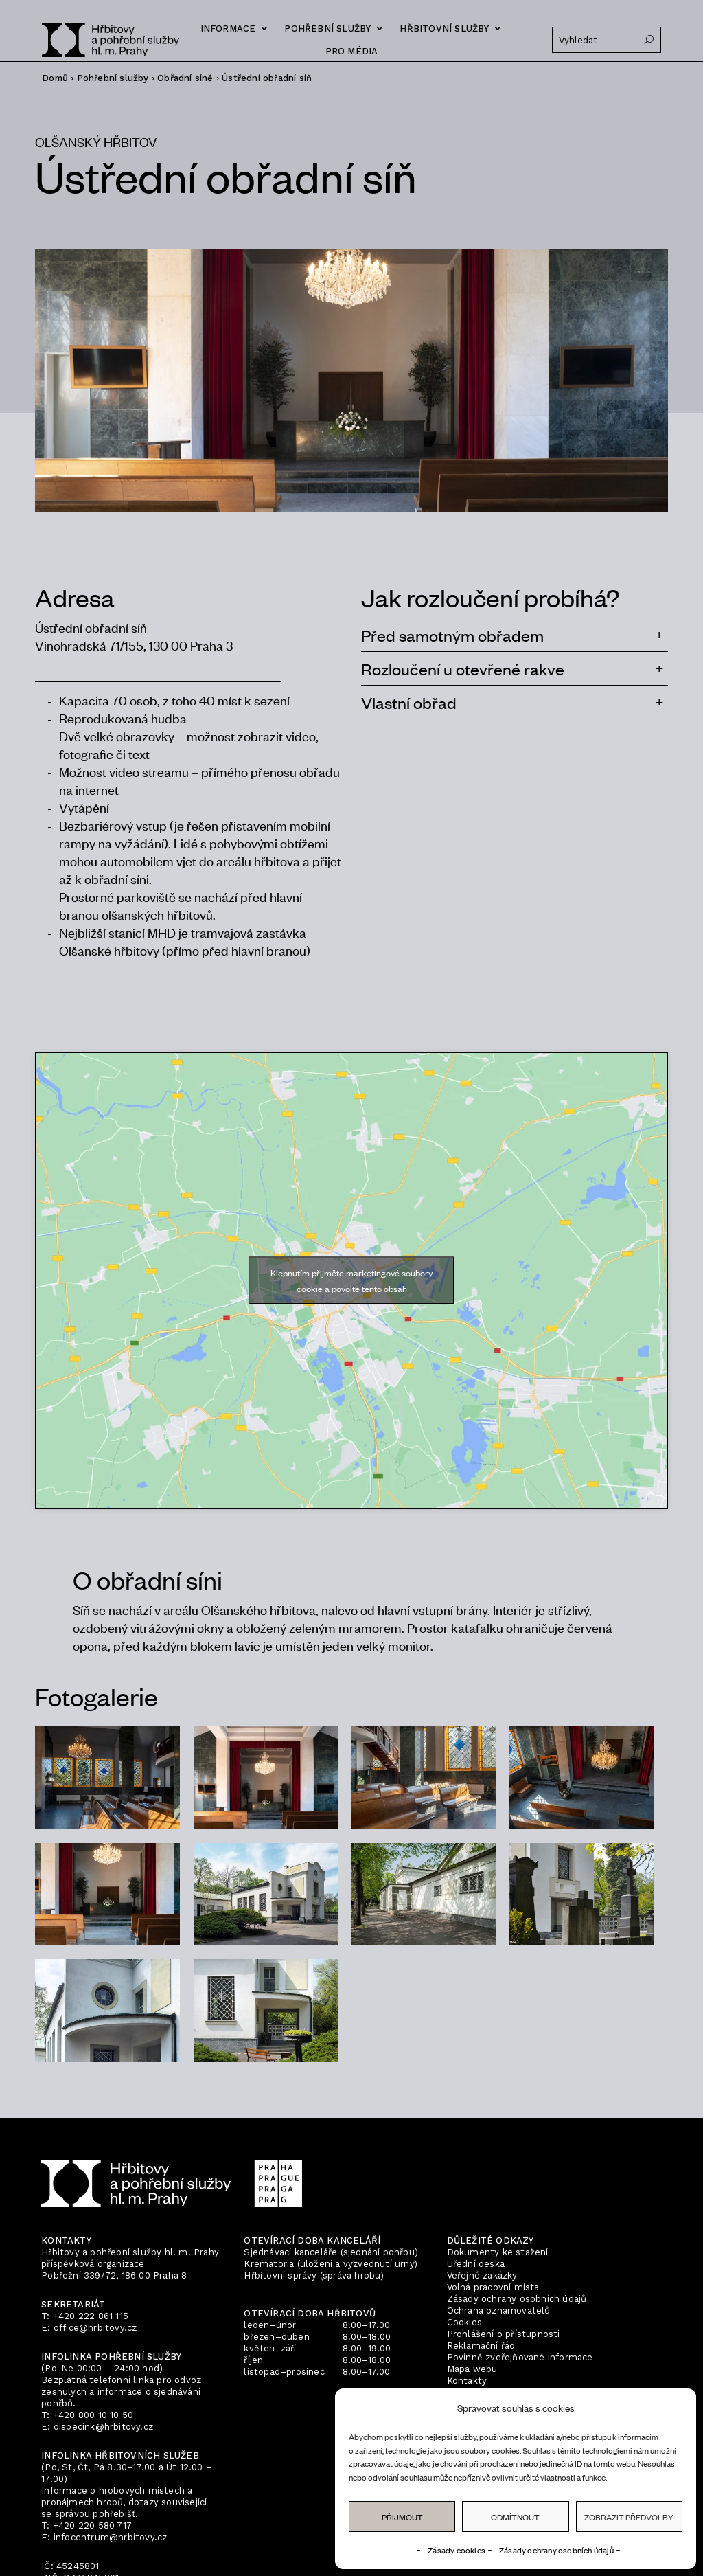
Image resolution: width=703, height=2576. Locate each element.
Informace (228, 28)
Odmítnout (515, 2517)
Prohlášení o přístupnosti (503, 2334)
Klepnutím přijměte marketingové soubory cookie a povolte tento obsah (351, 1280)
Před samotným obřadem (452, 634)
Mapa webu (472, 2369)
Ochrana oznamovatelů (499, 2310)
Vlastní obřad (409, 702)
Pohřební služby (327, 28)
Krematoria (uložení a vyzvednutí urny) (330, 2264)
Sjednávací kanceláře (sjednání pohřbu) (331, 2252)
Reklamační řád (481, 2345)
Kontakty (467, 2380)
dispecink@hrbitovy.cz (103, 2426)
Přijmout (402, 2517)
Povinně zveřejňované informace (520, 2357)
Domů (55, 78)
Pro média (351, 51)
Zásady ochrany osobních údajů (556, 2550)
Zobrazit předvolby (628, 2517)
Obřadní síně (185, 78)
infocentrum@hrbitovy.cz (111, 2537)
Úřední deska (476, 2264)
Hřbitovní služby (444, 28)
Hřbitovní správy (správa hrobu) (314, 2275)
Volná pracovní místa (493, 2287)
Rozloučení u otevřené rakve (462, 668)
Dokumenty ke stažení (498, 2252)
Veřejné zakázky (482, 2275)
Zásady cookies (456, 2550)
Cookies (464, 2322)
